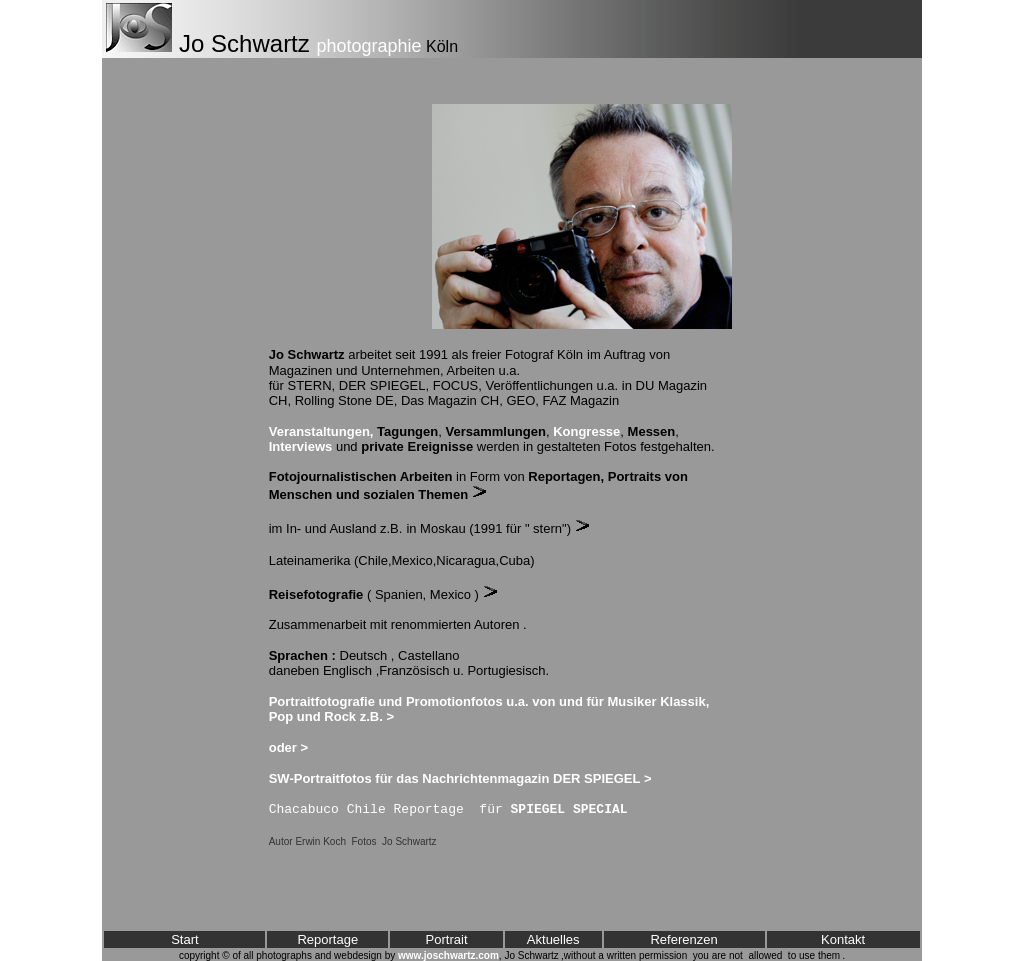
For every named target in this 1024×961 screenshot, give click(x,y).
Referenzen (683, 939)
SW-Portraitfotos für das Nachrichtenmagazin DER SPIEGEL (455, 778)
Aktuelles (553, 939)
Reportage (327, 939)
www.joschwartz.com (448, 955)
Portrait (447, 939)
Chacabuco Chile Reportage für (448, 809)
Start (184, 939)
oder (283, 747)
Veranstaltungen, (321, 431)
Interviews (301, 446)
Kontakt (843, 939)
